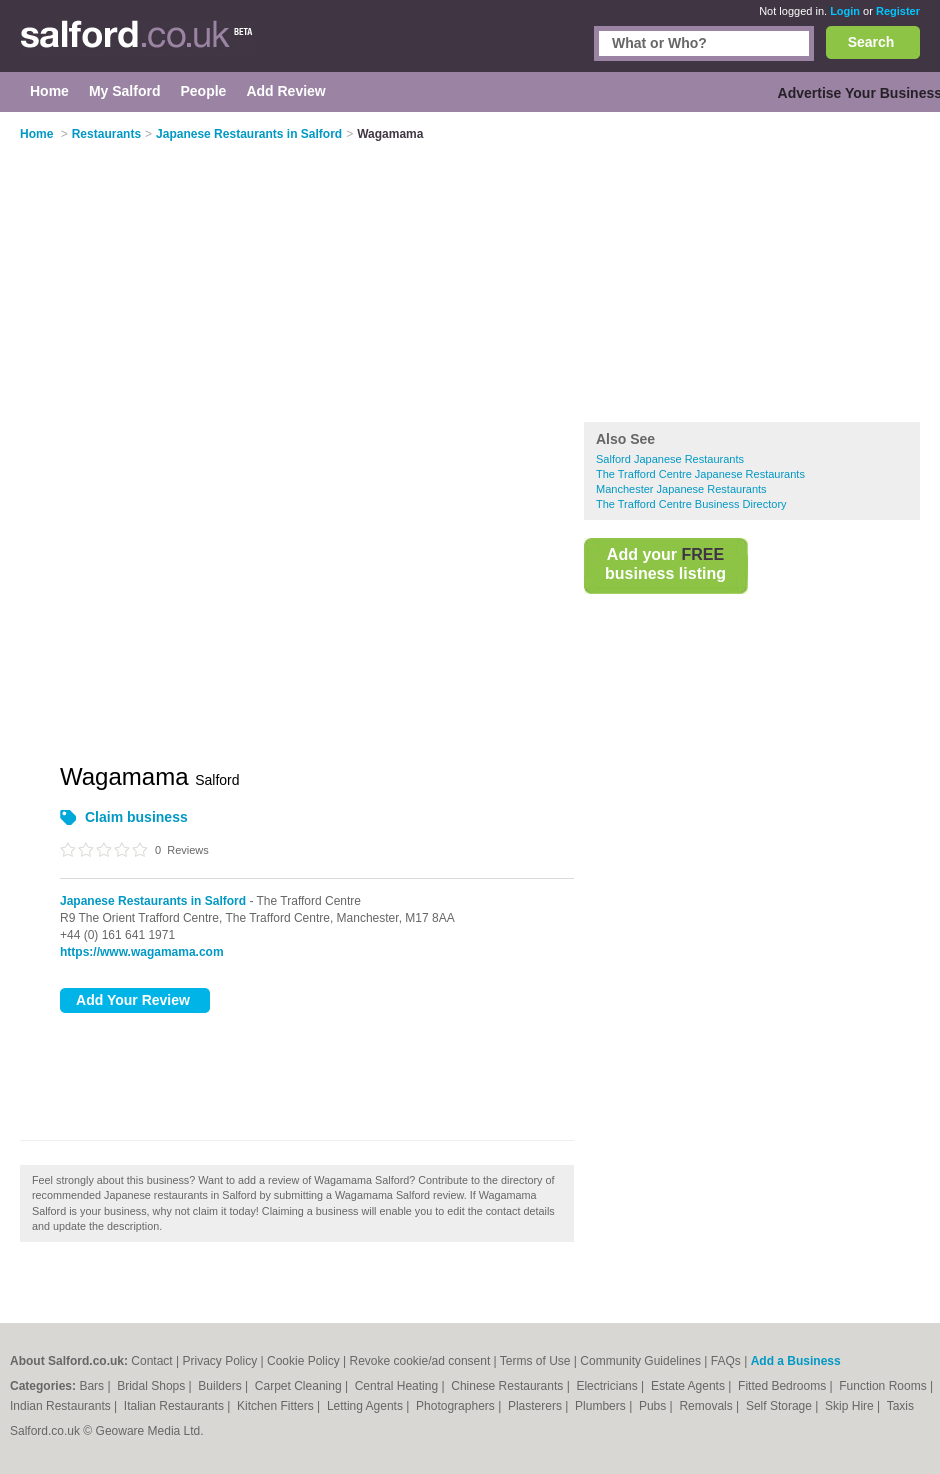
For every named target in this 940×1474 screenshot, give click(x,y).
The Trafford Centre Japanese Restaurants (700, 474)
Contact (151, 1361)
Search (871, 42)
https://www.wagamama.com (142, 952)
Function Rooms (884, 1386)
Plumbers (602, 1406)
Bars (93, 1386)
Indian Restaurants (62, 1406)
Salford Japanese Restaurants (670, 459)
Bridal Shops (152, 1386)
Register (898, 11)
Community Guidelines (640, 1361)
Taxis (900, 1406)
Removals (707, 1406)
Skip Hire (851, 1406)
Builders (221, 1386)
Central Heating (398, 1386)
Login (845, 11)
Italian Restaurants (175, 1406)
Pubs (654, 1406)
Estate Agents (689, 1386)
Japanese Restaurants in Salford (153, 901)
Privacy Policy (220, 1361)
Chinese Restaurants (508, 1386)
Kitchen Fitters (277, 1406)
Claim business (136, 817)
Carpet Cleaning (300, 1386)
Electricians (608, 1386)
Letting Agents (366, 1406)
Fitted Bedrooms (783, 1386)
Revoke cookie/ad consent (419, 1361)
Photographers (457, 1406)
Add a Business (796, 1361)
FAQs (726, 1361)
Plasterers (536, 1406)
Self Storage (780, 1406)
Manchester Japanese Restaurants (681, 489)
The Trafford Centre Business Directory (691, 504)
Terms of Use (535, 1361)
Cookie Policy (303, 1361)
